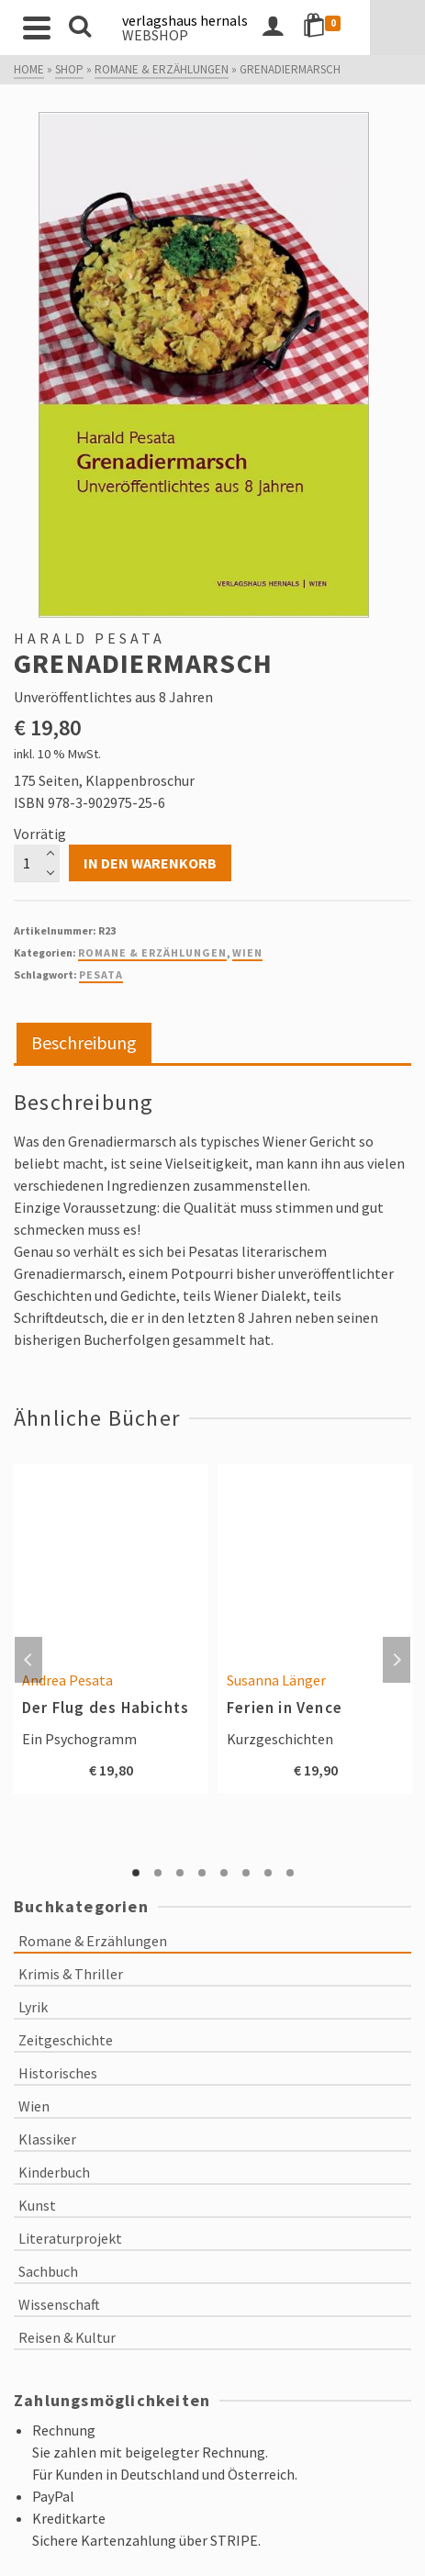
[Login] (328, 27)
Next (396, 1660)
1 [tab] (136, 1873)
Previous (28, 1660)
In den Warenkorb (150, 863)
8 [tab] (290, 1873)
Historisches (57, 2073)
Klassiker (47, 2139)
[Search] (80, 27)
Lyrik (33, 2007)
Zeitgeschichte (65, 2040)
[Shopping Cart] (380, 27)
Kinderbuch (54, 2172)
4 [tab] (202, 1873)
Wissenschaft (59, 2304)
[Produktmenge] (37, 863)
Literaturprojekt (70, 2238)
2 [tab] (158, 1873)
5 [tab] (224, 1873)
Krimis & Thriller (70, 1974)
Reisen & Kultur (67, 2337)
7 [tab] (268, 1873)
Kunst (37, 2205)
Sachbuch (48, 2271)
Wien (247, 952)
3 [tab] (180, 1873)
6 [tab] (246, 1873)
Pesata (101, 974)
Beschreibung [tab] (84, 1042)
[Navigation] (37, 27)
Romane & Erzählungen (152, 952)
